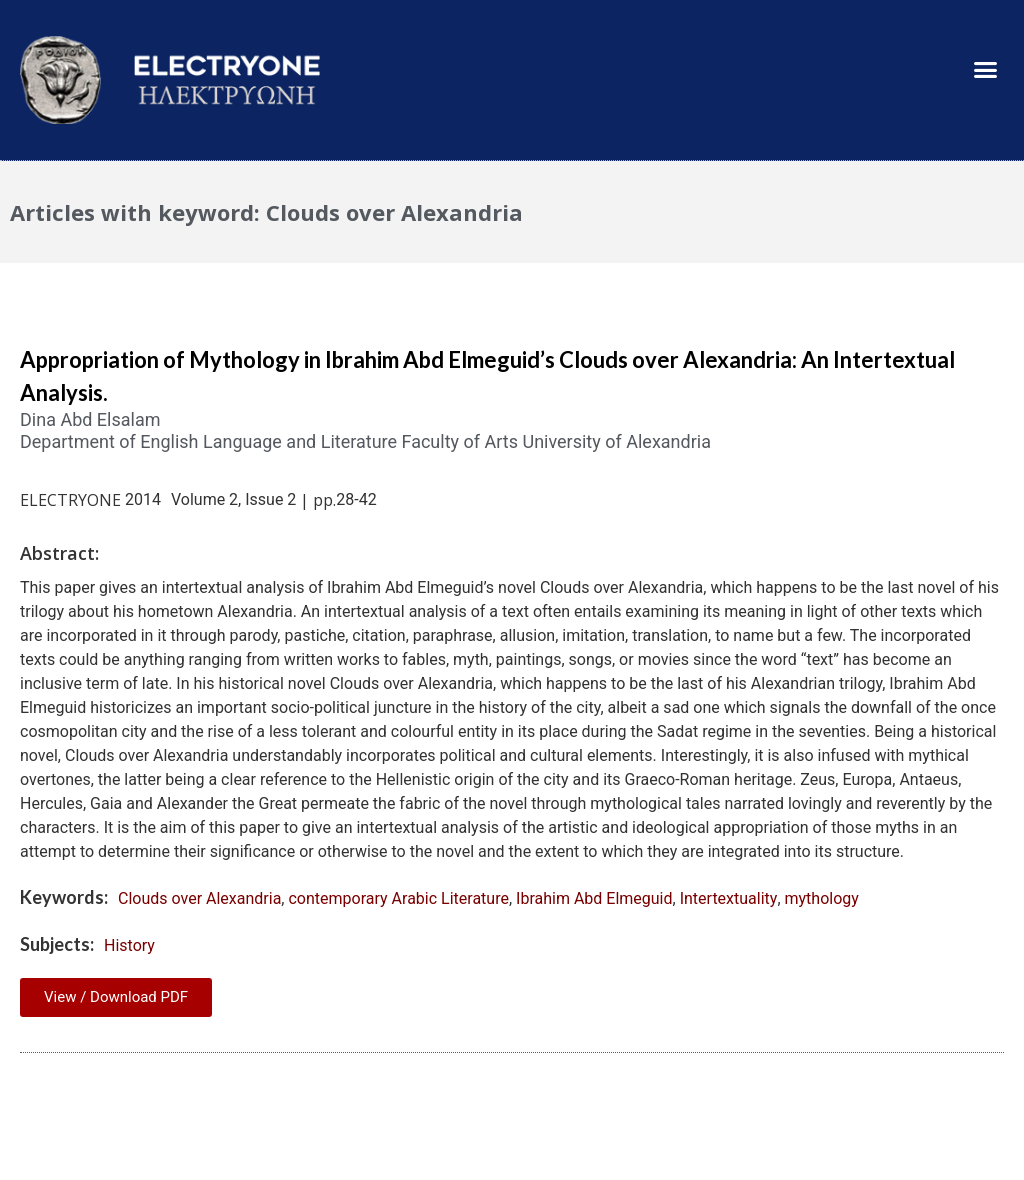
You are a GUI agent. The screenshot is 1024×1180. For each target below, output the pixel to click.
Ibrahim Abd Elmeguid (594, 898)
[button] (985, 70)
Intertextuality (729, 898)
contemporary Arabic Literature (398, 898)
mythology (822, 898)
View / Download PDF (116, 997)
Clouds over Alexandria (199, 898)
